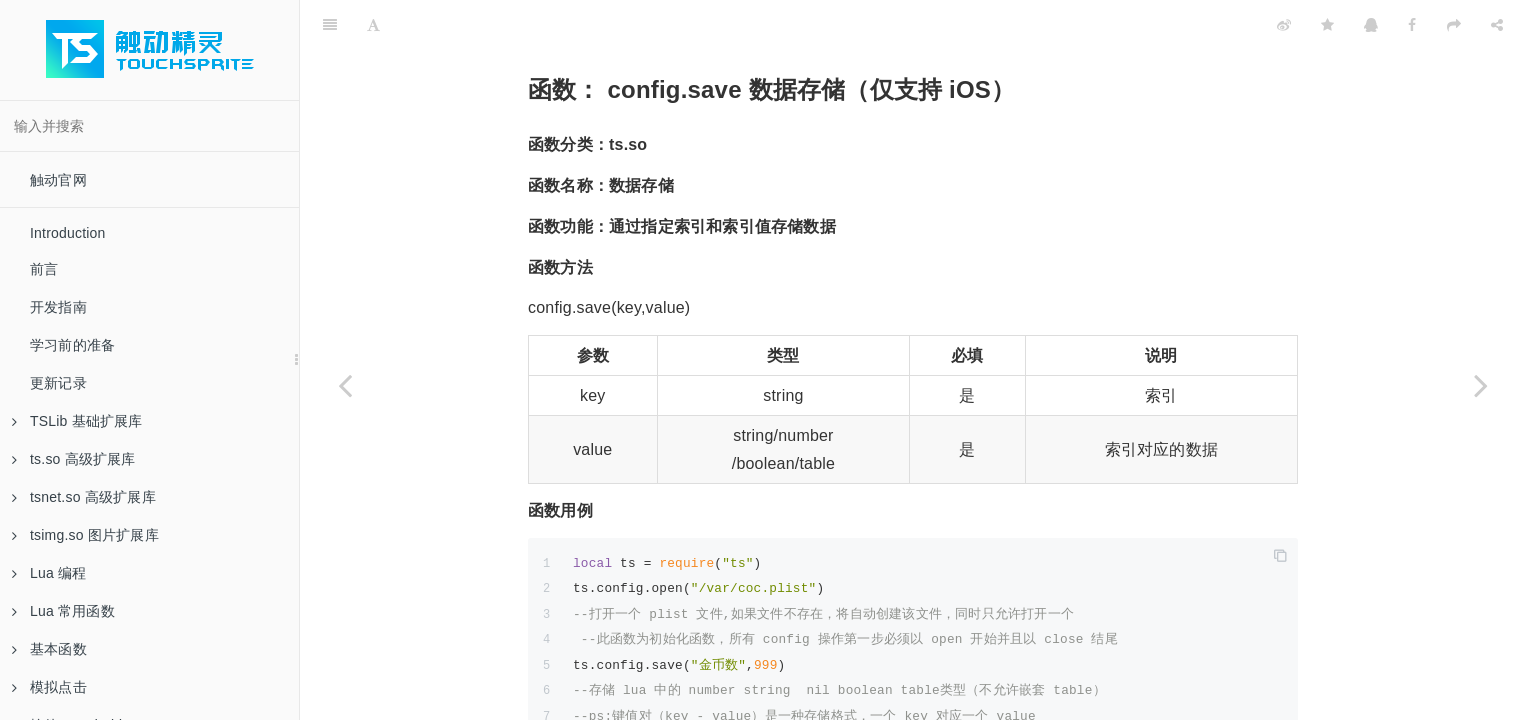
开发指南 (58, 307)
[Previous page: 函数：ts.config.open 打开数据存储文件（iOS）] (345, 385)
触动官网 (58, 180)
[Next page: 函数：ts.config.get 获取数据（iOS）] (1481, 385)
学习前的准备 (72, 345)
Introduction (68, 233)
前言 (44, 269)
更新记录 (58, 383)
